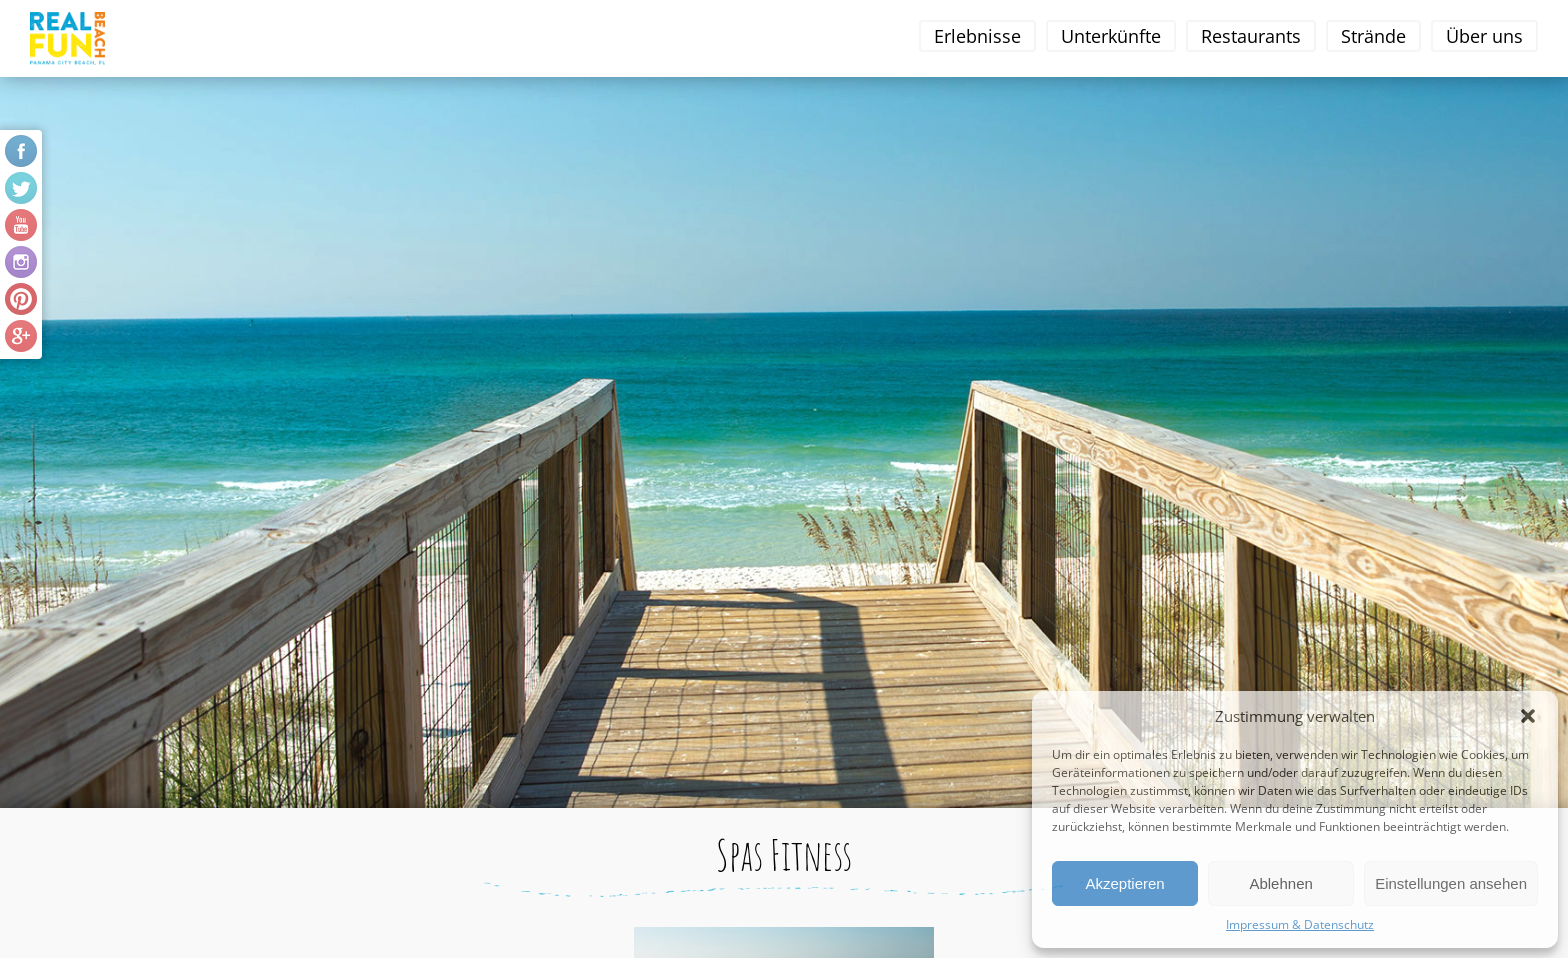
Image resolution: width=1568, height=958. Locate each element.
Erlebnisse (977, 36)
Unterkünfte (1111, 36)
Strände (1373, 36)
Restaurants (1251, 36)
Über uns (1484, 36)
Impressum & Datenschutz (1300, 924)
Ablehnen (1280, 883)
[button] (1528, 716)
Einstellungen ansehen (1451, 883)
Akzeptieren (1124, 883)
